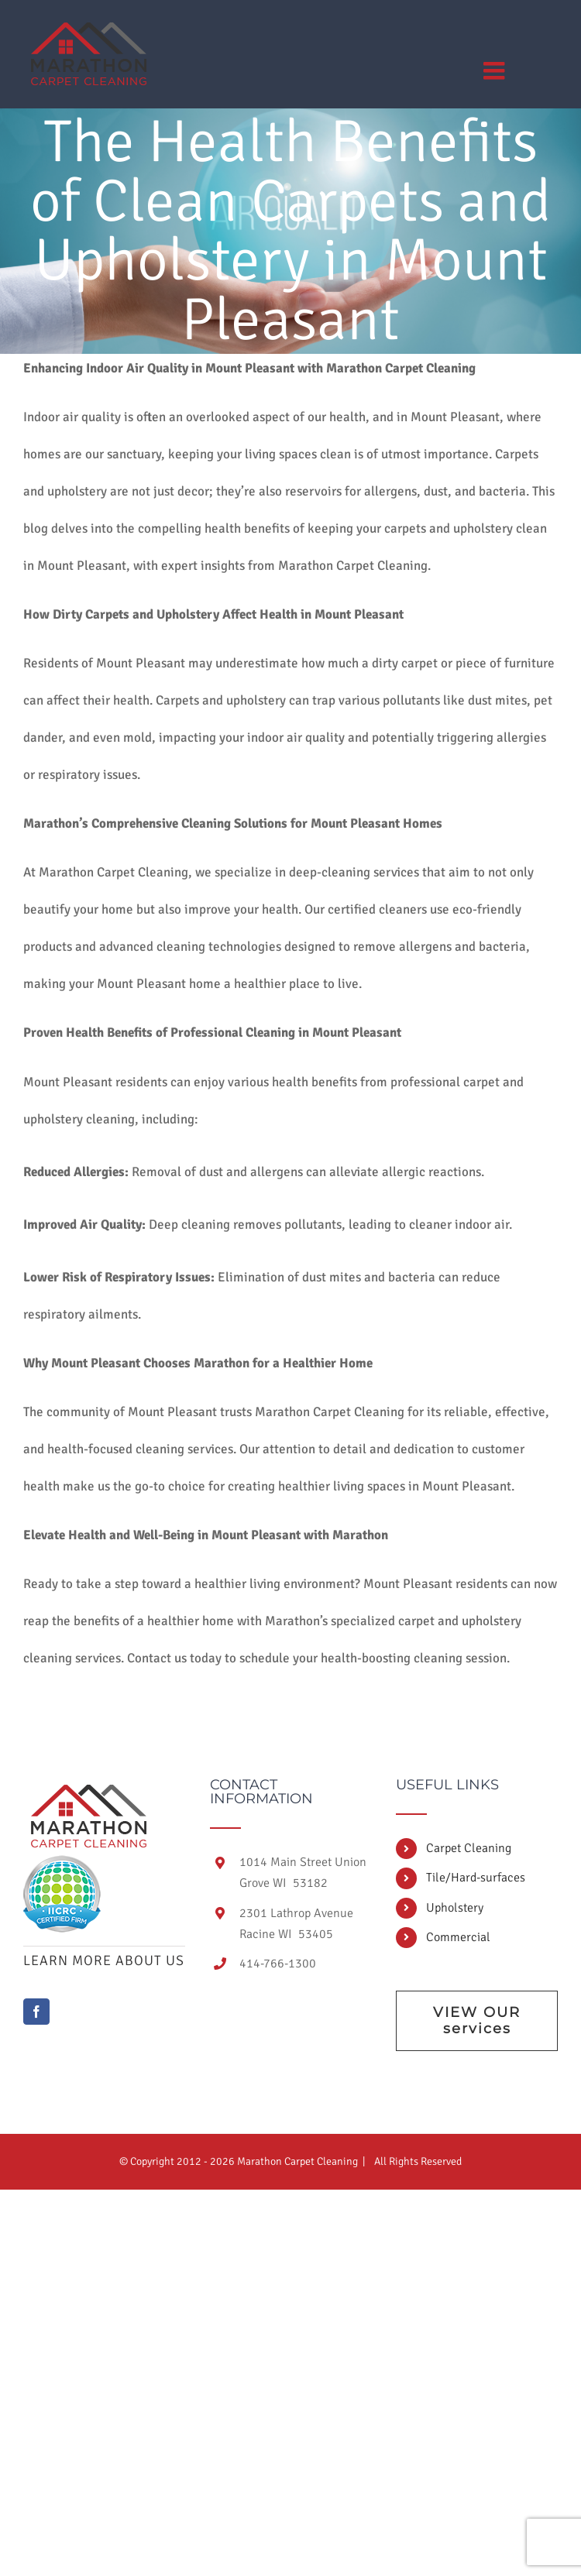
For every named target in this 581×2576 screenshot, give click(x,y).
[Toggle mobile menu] (495, 70)
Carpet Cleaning (468, 1848)
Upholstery (454, 1908)
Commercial (458, 1937)
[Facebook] (36, 2011)
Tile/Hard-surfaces (475, 1877)
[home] (88, 1792)
